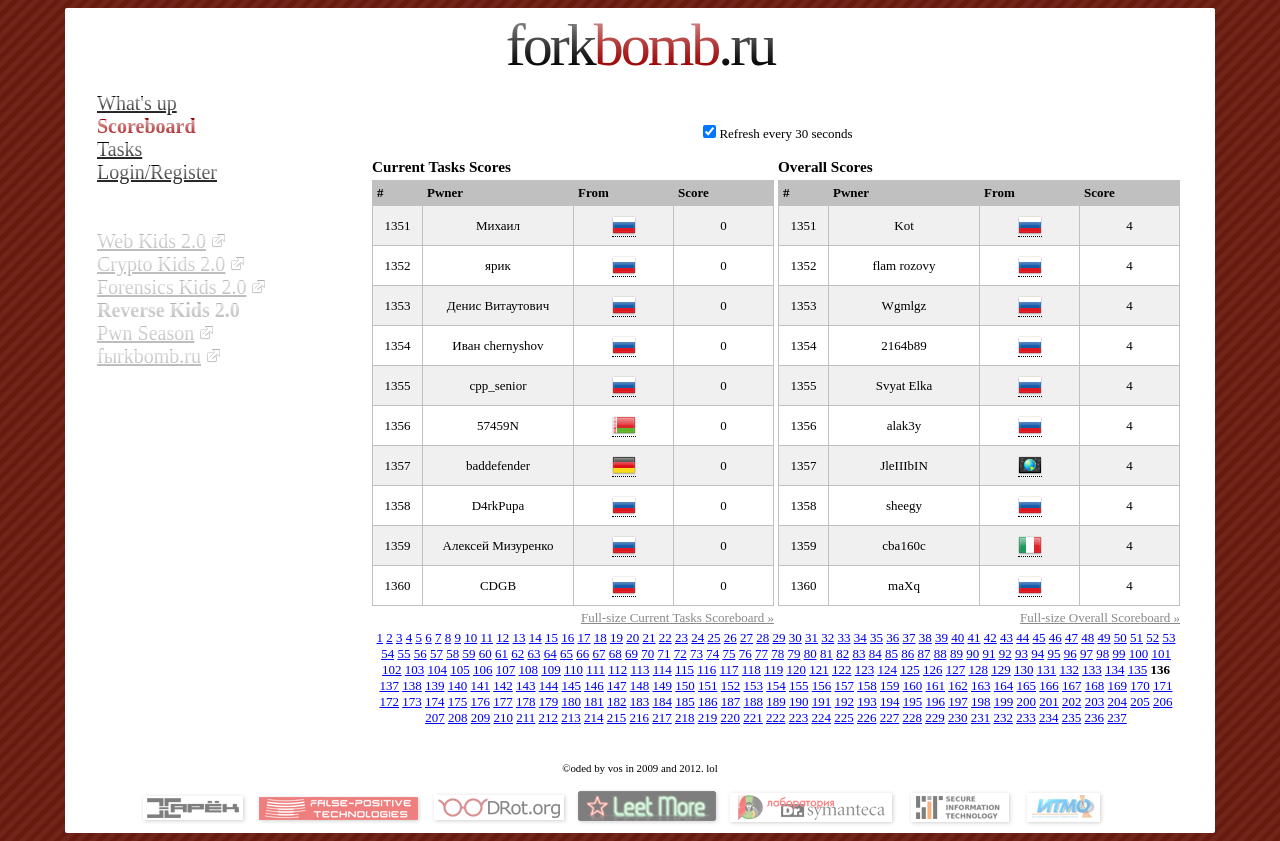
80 (810, 653)
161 (936, 685)
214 (594, 717)
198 (981, 701)
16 (567, 637)
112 (617, 669)
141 (481, 685)
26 (730, 637)
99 (1118, 653)
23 (681, 637)
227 (890, 717)
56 (420, 653)
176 (481, 701)
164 (1004, 685)
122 (842, 669)
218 (685, 717)
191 (822, 701)
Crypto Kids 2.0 (161, 264)
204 (1118, 701)
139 (435, 685)
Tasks (119, 149)
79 (793, 653)
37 (909, 637)
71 (663, 653)
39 (941, 637)
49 (1104, 637)
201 (1049, 701)
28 (762, 637)
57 (436, 653)
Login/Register (157, 172)
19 (616, 637)
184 (663, 701)
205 (1140, 701)
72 (680, 653)
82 (842, 653)
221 (753, 717)
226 (867, 717)
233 (1026, 717)
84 (875, 653)
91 (988, 653)
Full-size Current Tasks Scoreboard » (677, 617)
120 (796, 669)
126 (933, 669)
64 (550, 653)
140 (458, 685)
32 (827, 637)
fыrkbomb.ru (149, 356)
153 (754, 685)
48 (1087, 637)
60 (485, 653)
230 (958, 717)
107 (506, 669)
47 (1071, 637)
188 (754, 701)
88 (940, 653)
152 (731, 685)
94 (1037, 653)
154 (776, 685)
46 (1055, 637)
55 (403, 653)
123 (865, 669)
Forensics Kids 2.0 (171, 287)
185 (685, 701)
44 (1022, 637)
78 (777, 653)
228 (913, 717)
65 (566, 653)
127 (956, 669)
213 (571, 717)
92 (1005, 653)
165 (1027, 685)
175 (458, 701)
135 (1138, 669)
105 (460, 669)
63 (533, 653)
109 (551, 669)
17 (584, 637)
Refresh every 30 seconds (785, 133)
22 (665, 637)
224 (822, 717)
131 (1047, 669)
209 (481, 717)
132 (1069, 669)
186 (708, 701)
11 (486, 637)
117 (729, 669)
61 (501, 653)
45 (1039, 637)
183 (640, 701)
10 (470, 637)
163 (981, 685)
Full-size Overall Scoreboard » (1100, 617)
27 (746, 637)
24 (697, 637)
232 (1004, 717)
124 (887, 669)
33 (844, 637)
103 (415, 669)
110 (573, 669)
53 (1169, 637)
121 (819, 669)
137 (390, 685)
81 (826, 653)
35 (876, 637)
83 (858, 653)
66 (582, 653)
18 (600, 637)
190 (799, 701)
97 (1086, 653)
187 (731, 701)
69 (631, 653)
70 (647, 653)
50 (1120, 637)
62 (517, 653)
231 (981, 717)
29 (779, 637)
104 (438, 669)
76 (745, 653)
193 (867, 701)
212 (549, 717)
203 (1095, 701)
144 (549, 685)
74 (712, 653)
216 (640, 717)
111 (595, 669)
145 (572, 685)
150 (685, 685)
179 (549, 701)
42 (990, 637)
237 (1117, 717)
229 (935, 717)
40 (957, 637)
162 (958, 685)
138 (412, 685)
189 (776, 701)
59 (468, 653)
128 (978, 669)
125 (910, 669)
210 (503, 717)
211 (525, 717)
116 (706, 669)
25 (714, 637)
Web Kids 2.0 (151, 241)
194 (890, 701)
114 (662, 669)
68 (615, 653)
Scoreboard (146, 126)
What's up (137, 103)
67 (598, 653)
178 (526, 701)
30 (795, 637)
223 (799, 717)
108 (529, 669)
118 (751, 669)
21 (649, 637)
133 (1092, 669)
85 (891, 653)
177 (503, 701)
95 (1053, 653)
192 (845, 701)
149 (663, 685)
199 (1004, 701)
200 (1027, 701)
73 (696, 653)
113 (639, 669)
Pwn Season (145, 333)
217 (662, 717)
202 (1072, 701)
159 (890, 685)
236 (1095, 717)
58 (452, 653)
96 (1070, 653)
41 (974, 637)
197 (958, 701)
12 (502, 637)
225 (844, 717)
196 (936, 701)
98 (1102, 653)
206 (1163, 701)
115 (684, 669)
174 (435, 701)
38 (925, 637)
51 (1136, 637)
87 (923, 653)
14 (535, 637)
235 (1072, 717)
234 (1049, 717)
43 (1006, 637)
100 (1139, 653)
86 (907, 653)
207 (435, 717)
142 (503, 685)
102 (392, 669)
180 (572, 701)
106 (483, 669)
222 (776, 717)
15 (551, 637)
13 (519, 637)
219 (708, 717)
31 (811, 637)
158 (867, 685)
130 (1024, 669)
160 (913, 685)
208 (458, 717)
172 (390, 701)
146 (594, 685)
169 (1118, 685)
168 (1095, 685)
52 (1152, 637)
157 (845, 685)
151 (708, 685)
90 (972, 653)
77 (761, 653)
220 (731, 717)
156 (822, 685)
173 (412, 701)
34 (860, 637)
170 (1140, 685)
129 (1001, 669)
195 (913, 701)
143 (526, 685)
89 (956, 653)
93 (1021, 653)
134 (1115, 669)
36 (892, 637)
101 (1161, 653)
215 (617, 717)
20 (632, 637)
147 (617, 685)
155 (799, 685)
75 (728, 653)
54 (387, 653)
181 (594, 701)
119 (773, 669)
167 (1072, 685)
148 (640, 685)
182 (617, 701)
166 (1049, 685)
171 (1163, 685)
